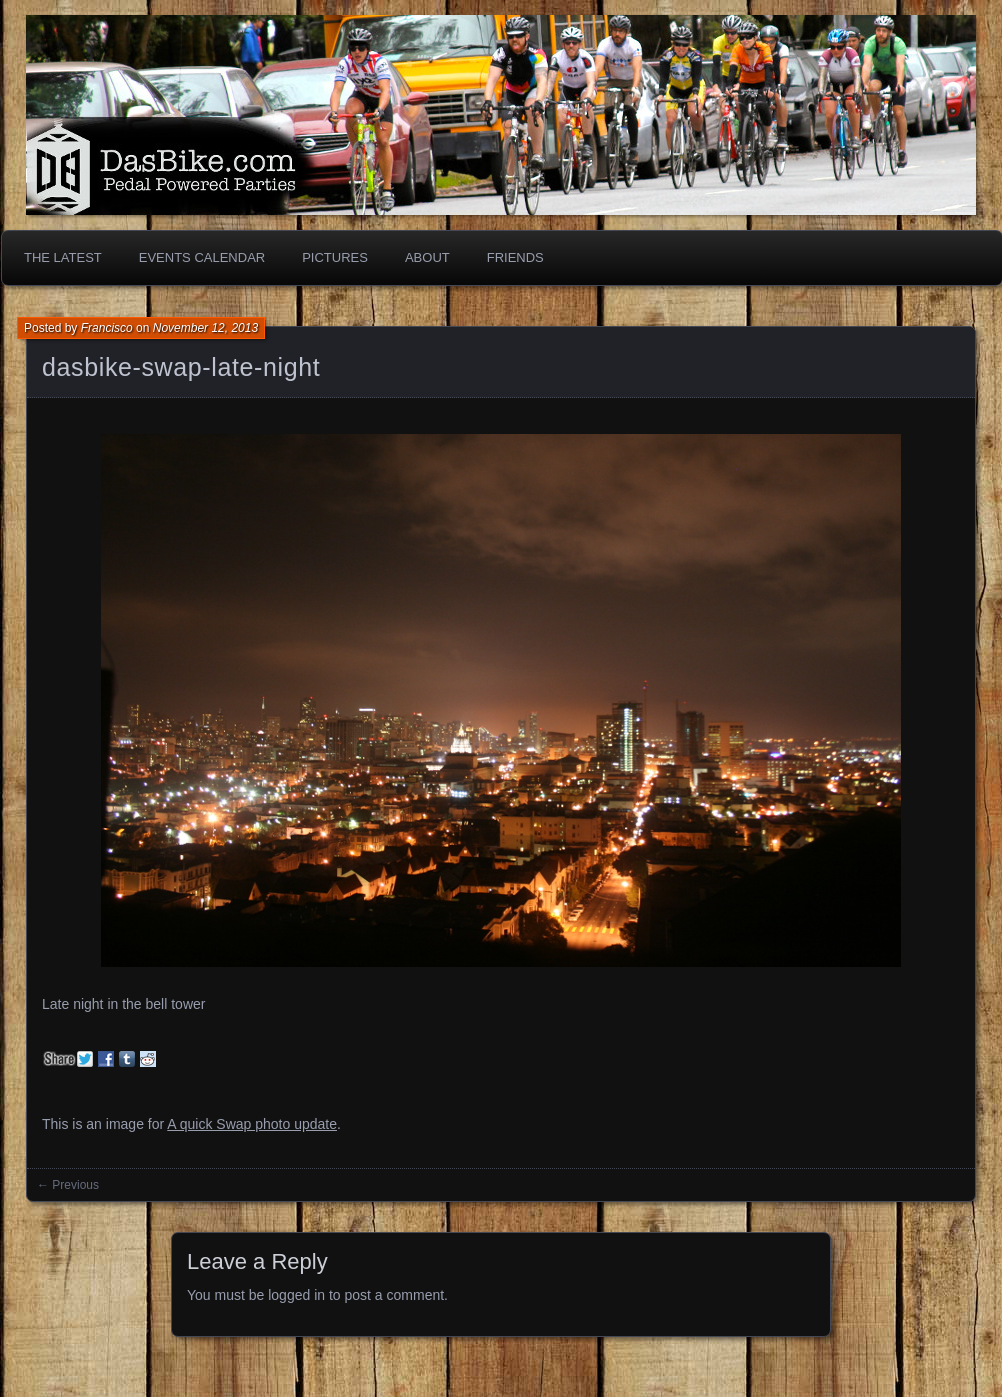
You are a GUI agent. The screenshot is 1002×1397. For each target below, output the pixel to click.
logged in (296, 1295)
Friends (515, 257)
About (427, 257)
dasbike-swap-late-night (181, 367)
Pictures (335, 257)
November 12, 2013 (205, 328)
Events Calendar (202, 257)
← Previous (68, 1185)
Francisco (107, 328)
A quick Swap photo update (252, 1124)
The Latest (63, 257)
